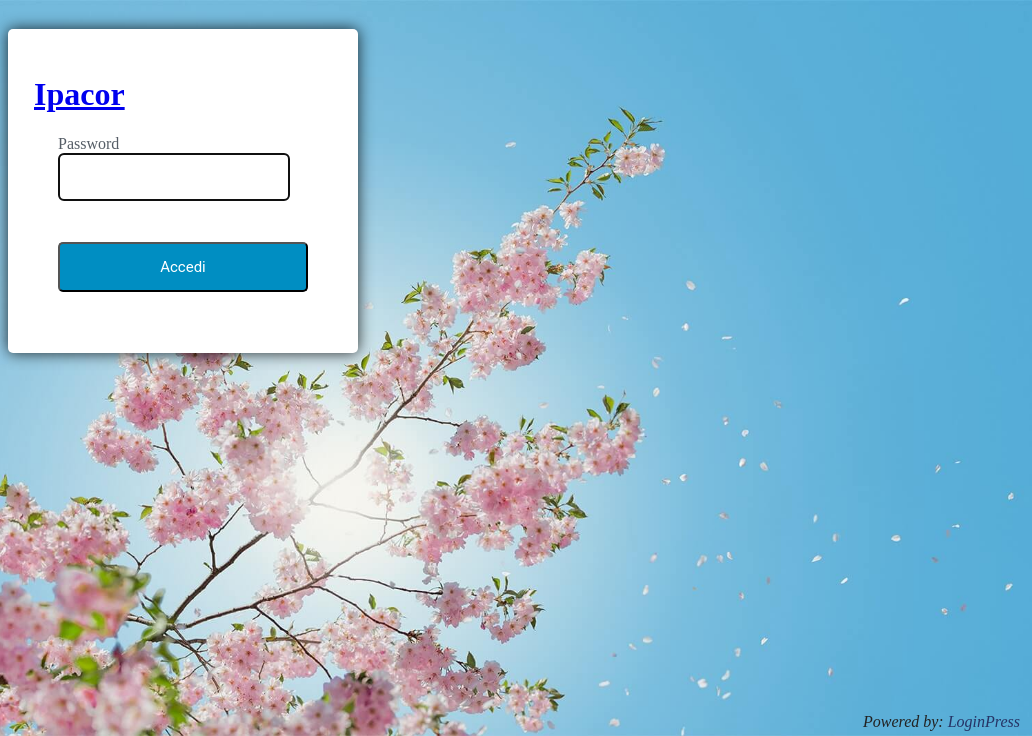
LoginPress (984, 721)
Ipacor (79, 94)
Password (88, 143)
